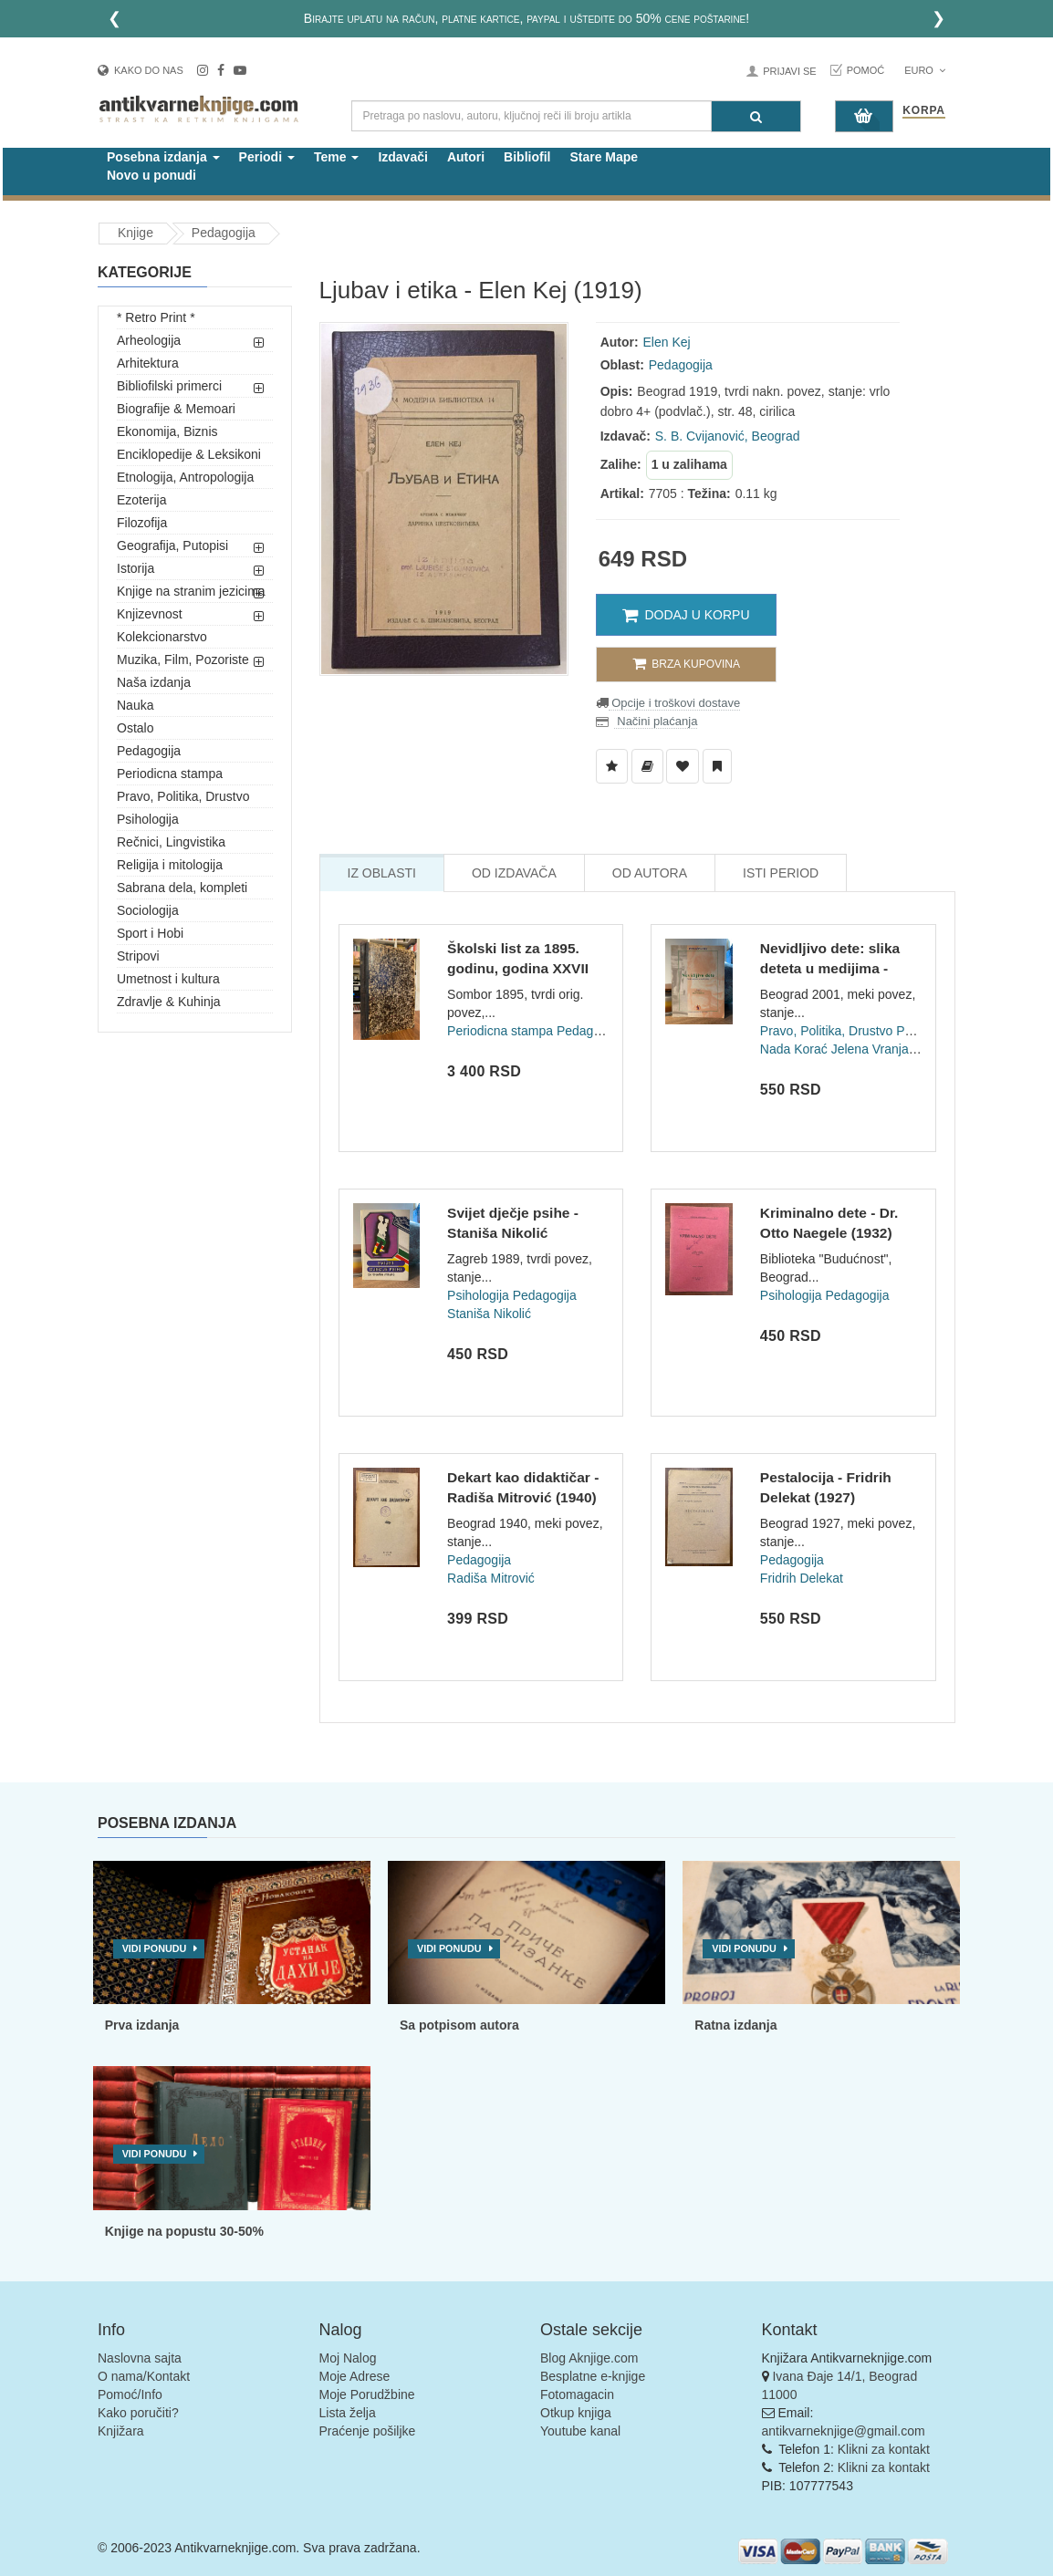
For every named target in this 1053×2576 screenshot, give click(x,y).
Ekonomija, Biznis (167, 431)
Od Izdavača (514, 873)
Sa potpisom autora (459, 2025)
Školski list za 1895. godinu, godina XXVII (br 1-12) (518, 967)
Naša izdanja (154, 682)
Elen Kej (667, 342)
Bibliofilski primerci (169, 386)
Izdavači (402, 157)
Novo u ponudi (151, 175)
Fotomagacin (577, 2394)
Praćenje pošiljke (367, 2431)
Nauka (135, 705)
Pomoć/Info (130, 2394)
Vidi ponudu (154, 1948)
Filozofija (142, 522)
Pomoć (866, 70)
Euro (924, 70)
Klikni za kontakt (884, 2449)
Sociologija (148, 910)
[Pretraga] (756, 116)
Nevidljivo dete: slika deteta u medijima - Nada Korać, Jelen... (830, 967)
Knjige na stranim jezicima (191, 591)
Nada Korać (794, 1049)
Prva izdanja (142, 2025)
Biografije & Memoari (176, 408)
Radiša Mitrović (491, 1578)
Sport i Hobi (150, 933)
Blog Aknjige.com (589, 2358)
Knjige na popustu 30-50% (184, 2231)
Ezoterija (141, 500)
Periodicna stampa (170, 773)
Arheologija (149, 340)
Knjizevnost (149, 614)
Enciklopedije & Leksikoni (189, 454)
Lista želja (347, 2412)
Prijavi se (789, 71)
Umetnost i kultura (168, 978)
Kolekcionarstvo (162, 636)
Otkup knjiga (575, 2412)
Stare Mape (603, 157)
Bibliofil (527, 157)
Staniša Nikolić (489, 1313)
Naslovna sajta (140, 2358)
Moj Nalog (348, 2358)
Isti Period (780, 873)
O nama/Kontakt (144, 2376)
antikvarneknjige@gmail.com (843, 2431)
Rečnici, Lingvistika (171, 842)
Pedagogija (223, 232)
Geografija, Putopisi (172, 545)
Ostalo (135, 728)
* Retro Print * (156, 317)
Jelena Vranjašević (884, 1049)
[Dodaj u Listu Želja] (612, 766)
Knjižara (121, 2431)
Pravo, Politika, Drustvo (183, 796)
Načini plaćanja (656, 721)
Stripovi (138, 956)
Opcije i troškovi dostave (675, 703)
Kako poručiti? (138, 2412)
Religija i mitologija (170, 864)
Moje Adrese (355, 2376)
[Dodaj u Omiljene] (682, 766)
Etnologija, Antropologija (185, 477)
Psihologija (148, 819)
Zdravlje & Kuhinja (169, 1001)
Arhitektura (148, 363)
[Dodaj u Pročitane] (717, 766)
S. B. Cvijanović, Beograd (727, 436)
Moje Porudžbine (367, 2394)
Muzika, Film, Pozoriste (183, 659)
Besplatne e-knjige (592, 2376)
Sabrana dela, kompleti (182, 887)
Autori (466, 157)
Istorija (135, 568)
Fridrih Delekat (801, 1578)
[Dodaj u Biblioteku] (647, 766)
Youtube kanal (580, 2431)
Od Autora (649, 873)
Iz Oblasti (382, 873)
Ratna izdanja (735, 2025)
